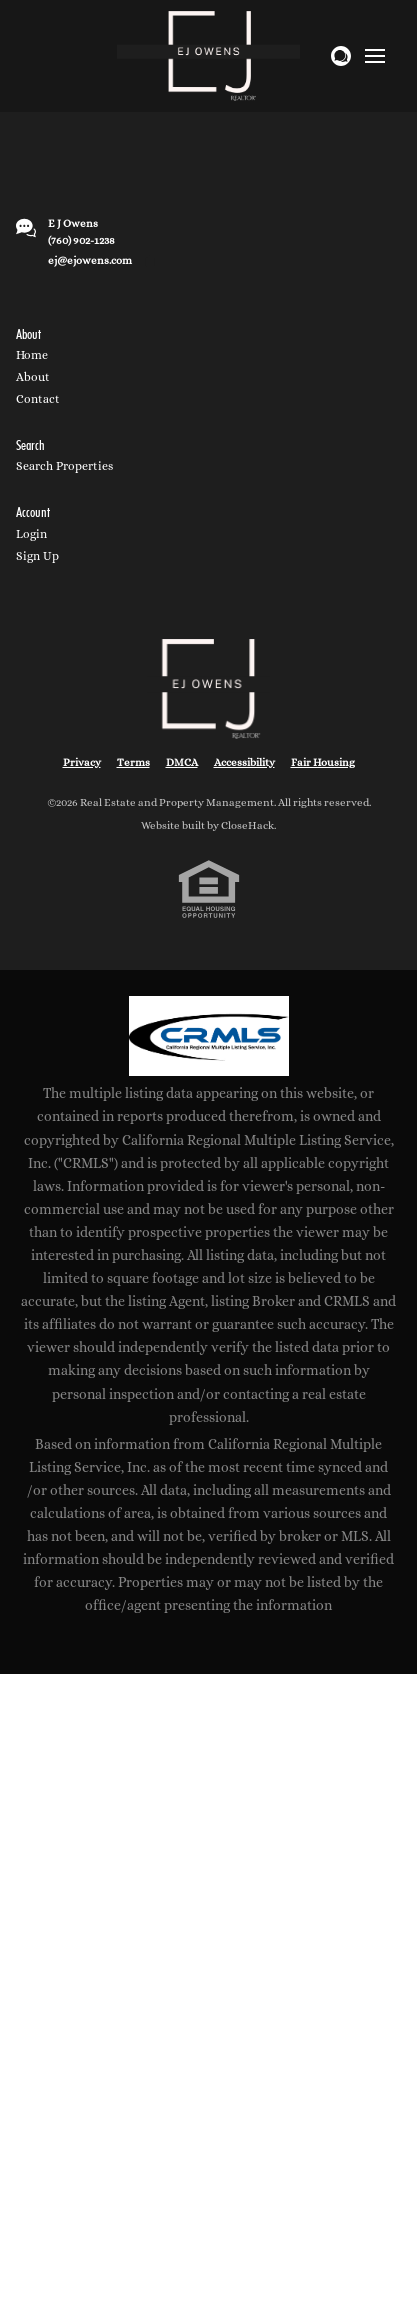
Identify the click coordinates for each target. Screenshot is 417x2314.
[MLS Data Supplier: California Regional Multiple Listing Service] (209, 1036)
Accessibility (244, 762)
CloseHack (247, 825)
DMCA (182, 762)
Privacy (82, 762)
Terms (133, 762)
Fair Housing (323, 762)
